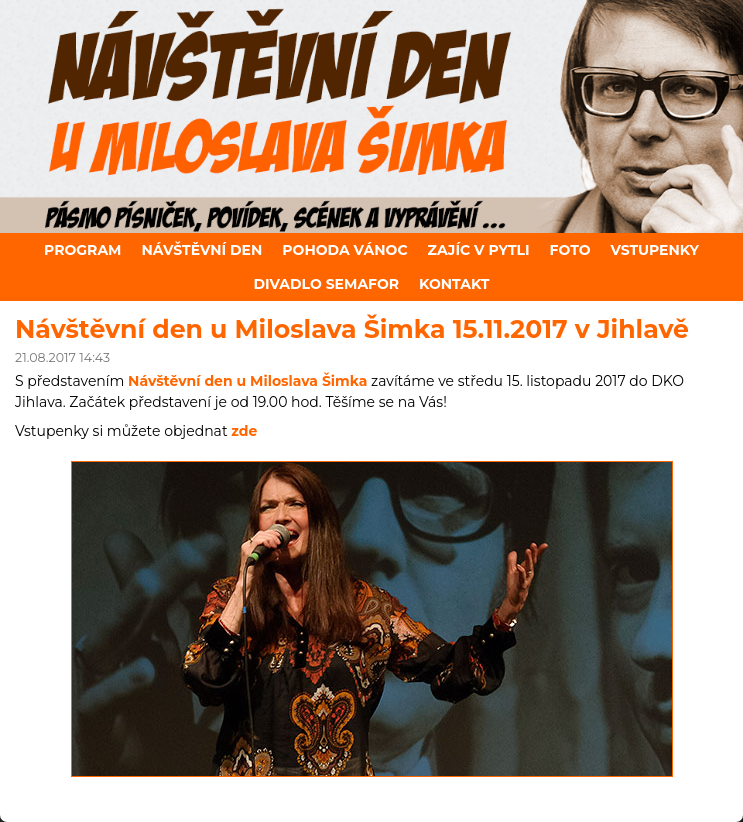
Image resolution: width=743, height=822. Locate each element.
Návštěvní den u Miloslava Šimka (247, 381)
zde (244, 431)
